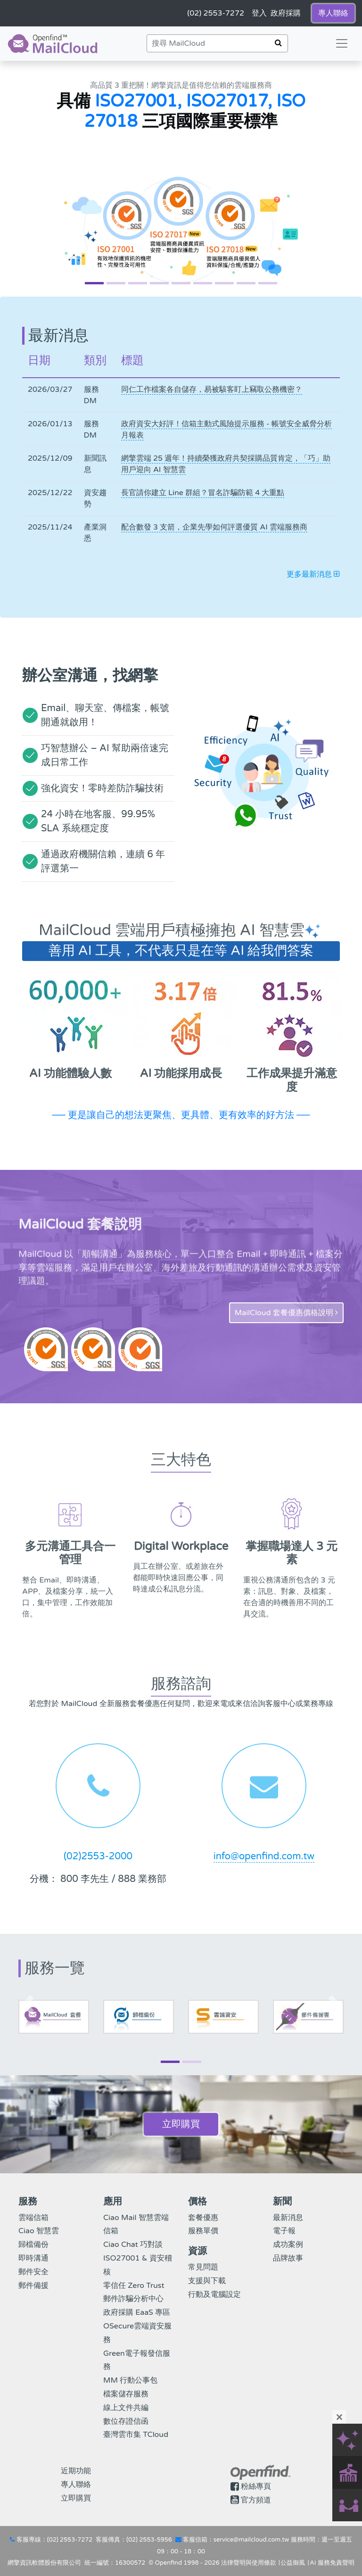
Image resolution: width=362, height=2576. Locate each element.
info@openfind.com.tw (264, 1856)
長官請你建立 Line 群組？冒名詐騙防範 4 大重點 (203, 492)
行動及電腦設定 (214, 2294)
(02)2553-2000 (98, 1856)
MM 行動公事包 (130, 2380)
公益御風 (292, 2563)
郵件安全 (33, 2272)
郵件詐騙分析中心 (133, 2298)
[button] (27, 179)
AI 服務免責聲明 (332, 2563)
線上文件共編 (125, 2407)
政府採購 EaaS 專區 (136, 2312)
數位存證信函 (125, 2421)
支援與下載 (207, 2281)
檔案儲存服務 (125, 2394)
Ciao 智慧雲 (38, 2231)
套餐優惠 (203, 2217)
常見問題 (203, 2267)
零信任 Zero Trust (134, 2285)
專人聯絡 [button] (333, 13)
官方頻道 (256, 2500)
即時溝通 (33, 2258)
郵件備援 (33, 2285)
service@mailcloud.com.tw (251, 2539)
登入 (259, 13)
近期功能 (76, 2471)
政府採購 (286, 13)
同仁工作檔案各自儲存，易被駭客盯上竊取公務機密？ (211, 389)
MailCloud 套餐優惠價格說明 (286, 1312)
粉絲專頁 (256, 2486)
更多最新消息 (313, 574)
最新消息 (288, 2217)
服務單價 (203, 2231)
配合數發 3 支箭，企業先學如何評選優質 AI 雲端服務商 (214, 527)
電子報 (284, 2231)
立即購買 (181, 2124)
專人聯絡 (76, 2484)
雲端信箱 (33, 2217)
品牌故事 (288, 2258)
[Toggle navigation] (341, 43)
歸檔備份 (33, 2244)
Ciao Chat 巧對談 (133, 2244)
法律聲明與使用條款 (248, 2563)
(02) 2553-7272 (70, 2539)
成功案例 (288, 2244)
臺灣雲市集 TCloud (135, 2434)
